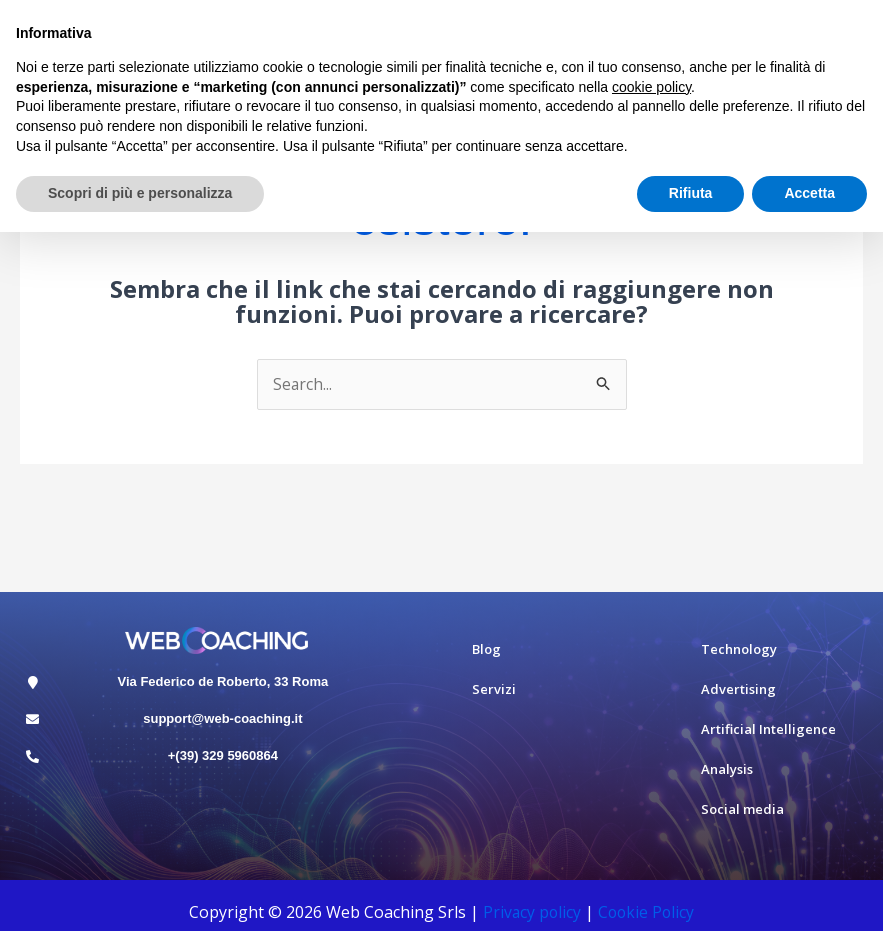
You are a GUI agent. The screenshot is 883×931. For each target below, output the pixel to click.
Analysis (727, 770)
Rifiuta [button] (691, 193)
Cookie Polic (643, 912)
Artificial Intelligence (768, 730)
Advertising (738, 690)
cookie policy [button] (651, 87)
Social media (742, 810)
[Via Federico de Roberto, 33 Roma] (32, 682)
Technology (739, 650)
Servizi (494, 690)
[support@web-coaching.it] (32, 719)
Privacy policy (531, 912)
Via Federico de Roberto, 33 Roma (223, 681)
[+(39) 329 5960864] (32, 756)
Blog (486, 650)
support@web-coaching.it (222, 718)
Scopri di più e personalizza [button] (140, 193)
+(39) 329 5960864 (223, 755)
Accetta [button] (809, 193)
